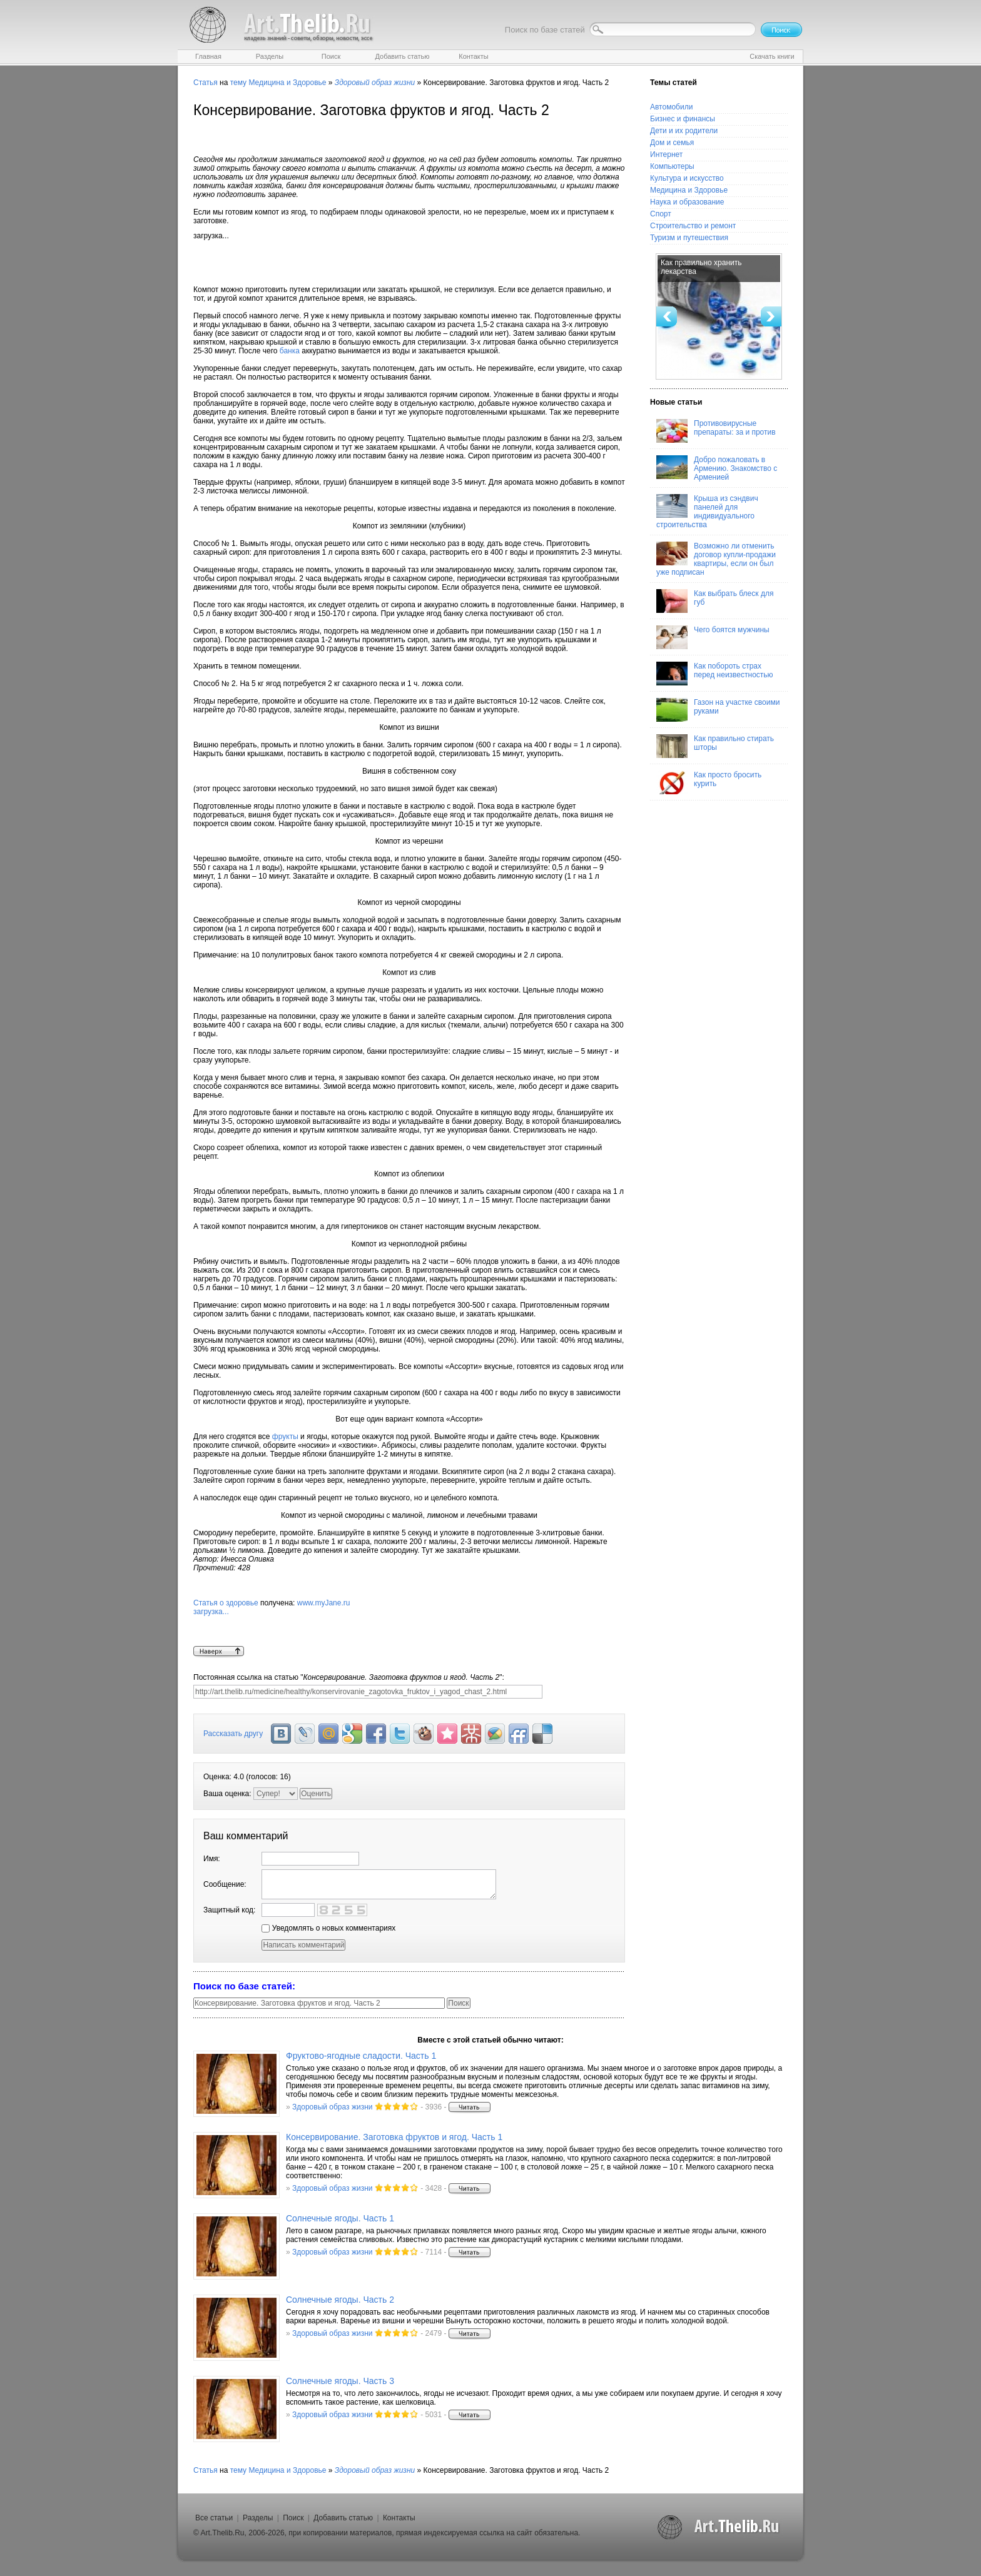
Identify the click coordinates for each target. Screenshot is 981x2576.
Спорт (660, 214)
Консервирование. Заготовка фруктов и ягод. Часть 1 (394, 2137)
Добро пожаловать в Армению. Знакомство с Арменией (716, 468)
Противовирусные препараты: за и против (716, 431)
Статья (205, 82)
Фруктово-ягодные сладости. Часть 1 (361, 2056)
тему (238, 82)
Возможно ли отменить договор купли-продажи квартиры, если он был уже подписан (716, 559)
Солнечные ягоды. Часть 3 (340, 2381)
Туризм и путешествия (689, 237)
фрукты (285, 1436)
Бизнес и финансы (682, 118)
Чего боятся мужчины (713, 637)
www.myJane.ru (409, 1622)
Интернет (666, 154)
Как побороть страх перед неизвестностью (714, 673)
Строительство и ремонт (693, 225)
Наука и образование (687, 202)
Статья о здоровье (225, 1603)
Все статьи (214, 2517)
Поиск (293, 2517)
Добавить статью (343, 2517)
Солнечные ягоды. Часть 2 (340, 2300)
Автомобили (671, 107)
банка (290, 350)
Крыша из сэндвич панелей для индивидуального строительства (707, 511)
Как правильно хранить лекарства (701, 267)
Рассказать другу (233, 1733)
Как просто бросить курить (708, 782)
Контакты (399, 2517)
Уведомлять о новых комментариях (328, 1928)
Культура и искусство (687, 178)
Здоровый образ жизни (332, 2107)
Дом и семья (672, 142)
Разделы (258, 2517)
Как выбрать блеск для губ (714, 601)
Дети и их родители (684, 130)
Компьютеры (672, 166)
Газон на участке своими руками (718, 710)
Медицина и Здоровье (287, 82)
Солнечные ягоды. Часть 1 (340, 2218)
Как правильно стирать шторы (715, 746)
